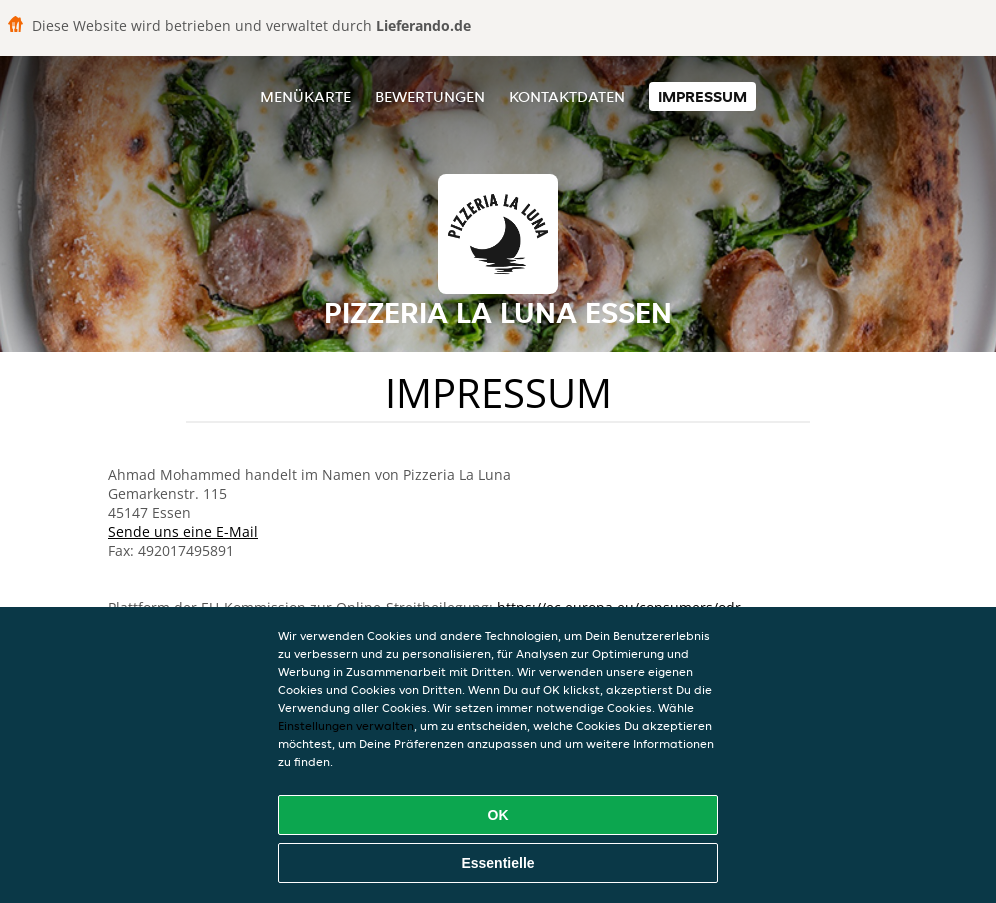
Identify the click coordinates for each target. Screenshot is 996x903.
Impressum (702, 96)
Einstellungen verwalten (346, 725)
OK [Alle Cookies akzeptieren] (498, 815)
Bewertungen (430, 96)
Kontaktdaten (567, 96)
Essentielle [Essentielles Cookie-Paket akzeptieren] (497, 863)
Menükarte (305, 96)
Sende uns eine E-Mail (183, 531)
